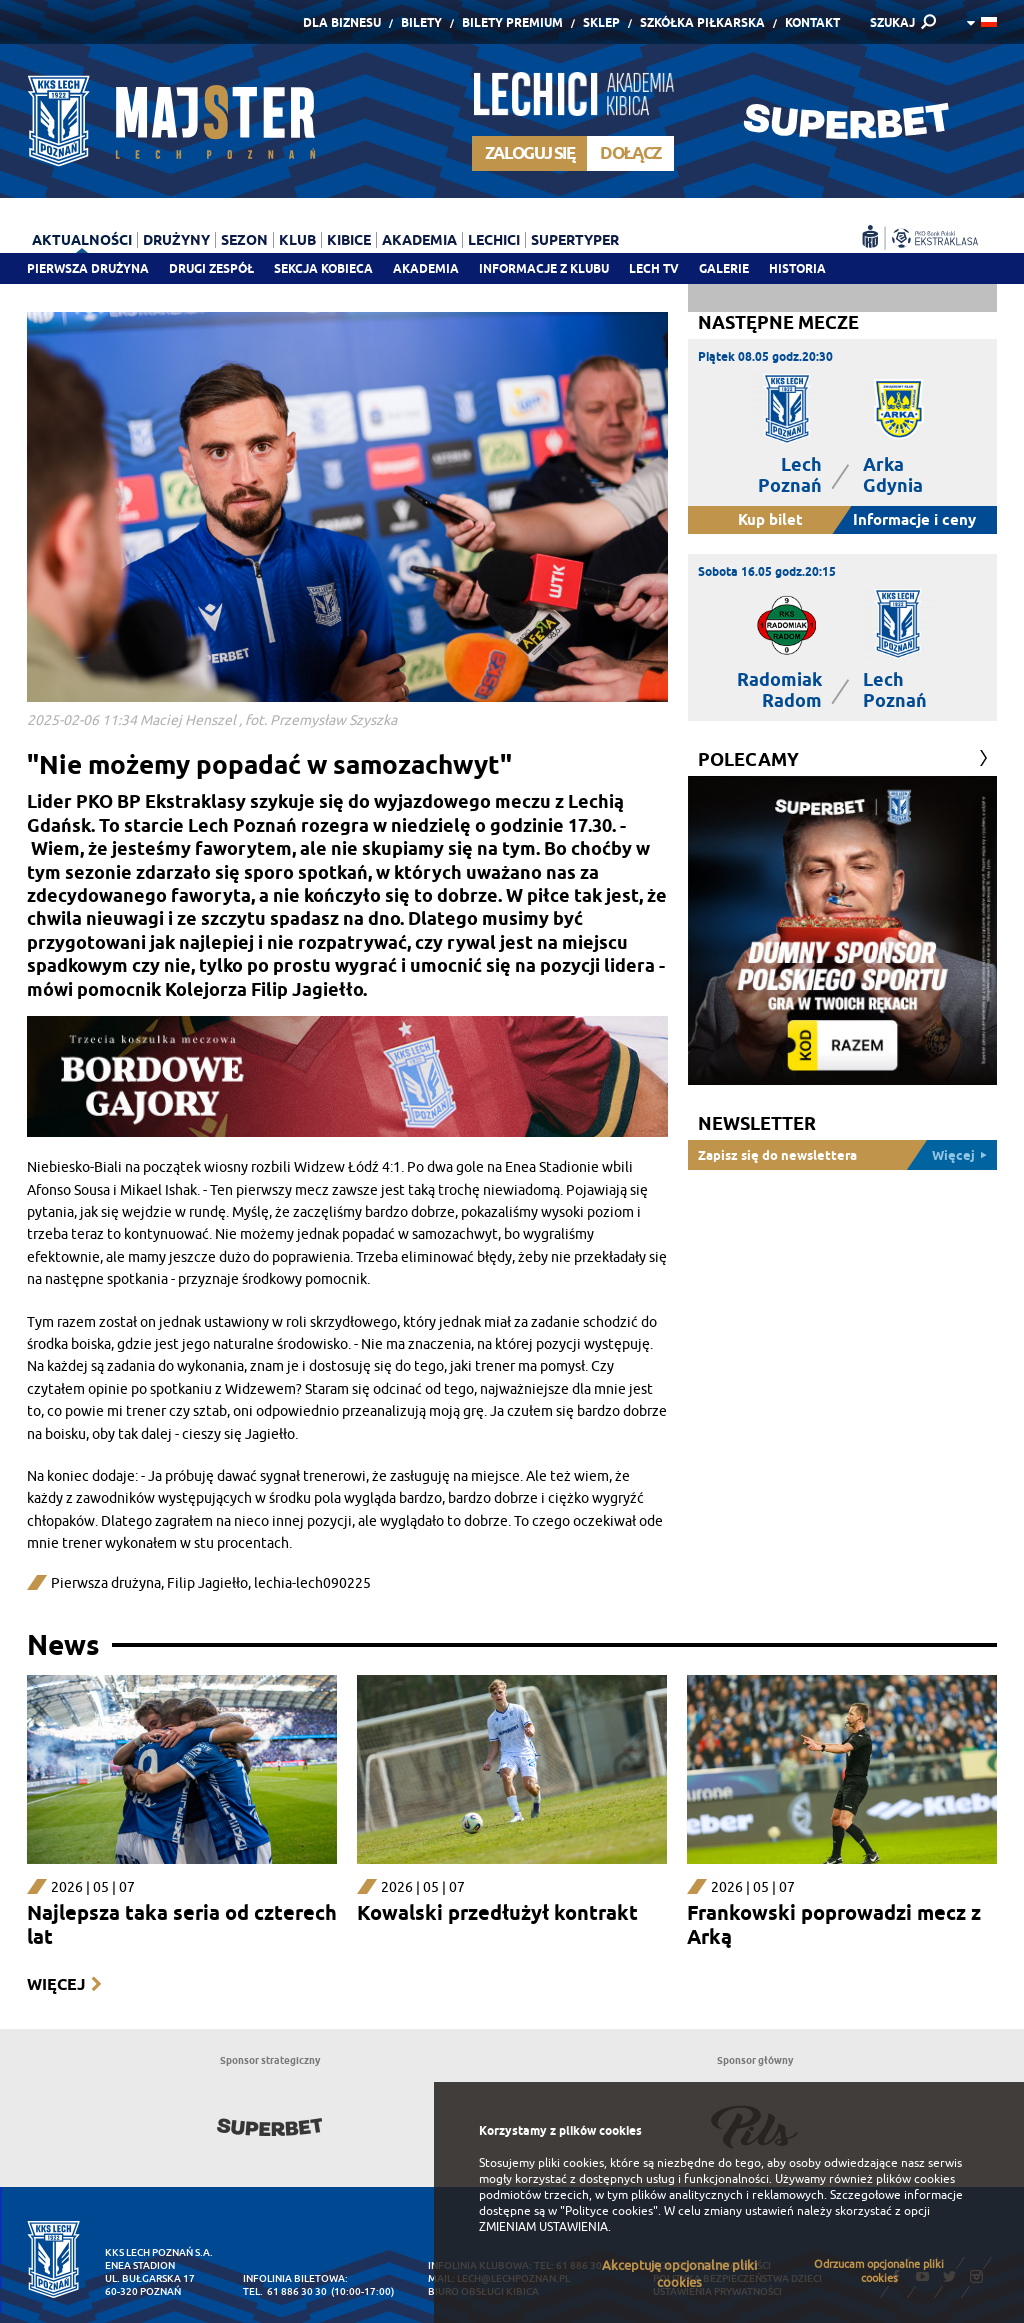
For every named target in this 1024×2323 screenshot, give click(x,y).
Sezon (244, 240)
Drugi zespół (211, 268)
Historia (797, 268)
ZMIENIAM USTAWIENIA (543, 2227)
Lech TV (654, 268)
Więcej (56, 1984)
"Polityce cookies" (609, 2211)
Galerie (724, 268)
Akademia (426, 268)
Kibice (349, 240)
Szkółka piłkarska (702, 22)
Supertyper (575, 240)
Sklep (601, 22)
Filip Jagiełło (207, 1583)
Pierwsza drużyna (88, 268)
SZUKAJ (892, 22)
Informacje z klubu (544, 268)
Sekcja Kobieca (323, 268)
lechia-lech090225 (312, 1583)
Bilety (421, 22)
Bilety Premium (512, 22)
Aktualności (82, 240)
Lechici (494, 240)
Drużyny (176, 240)
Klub (297, 240)
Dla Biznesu (342, 22)
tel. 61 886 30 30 (285, 2291)
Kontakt (812, 22)
